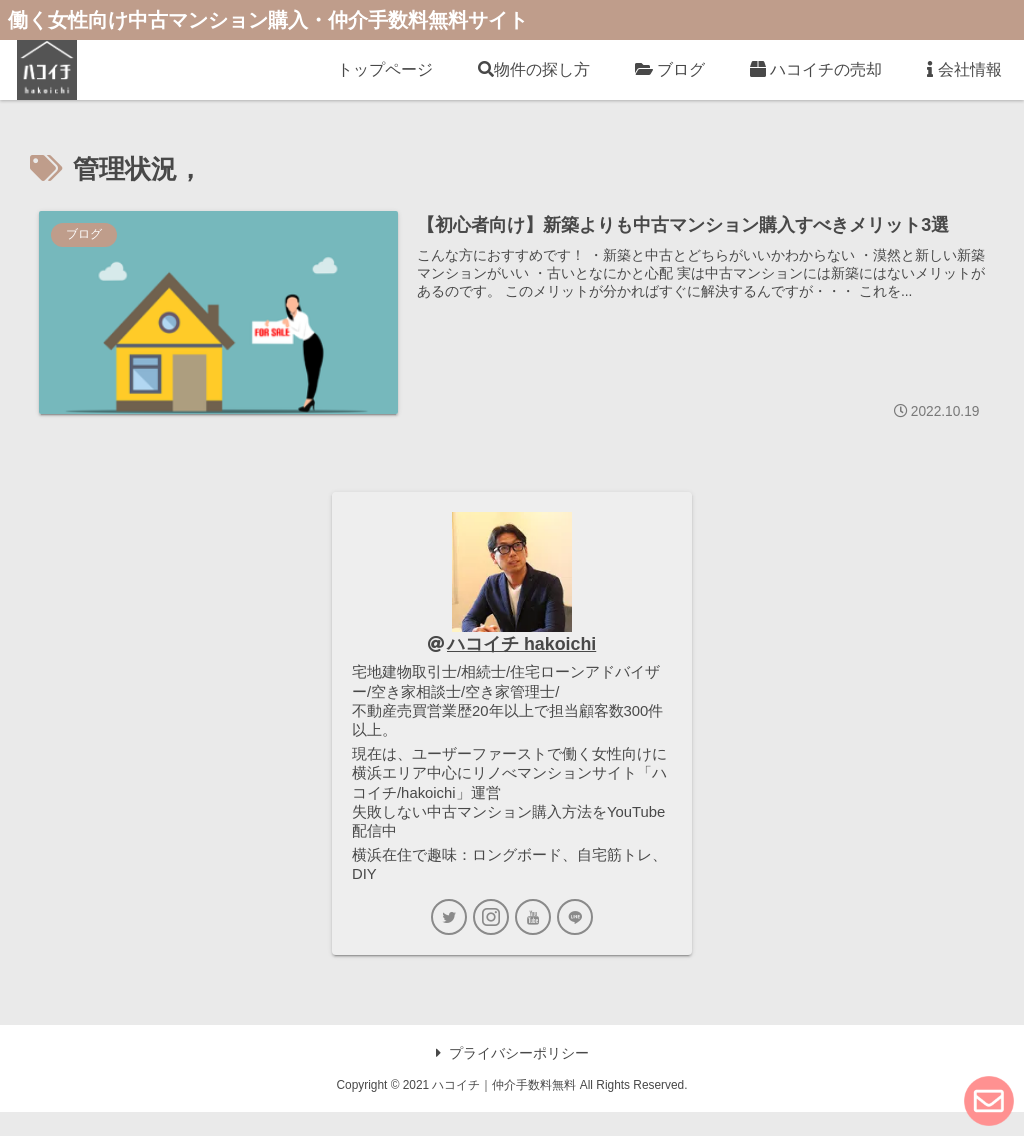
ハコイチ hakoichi (522, 645)
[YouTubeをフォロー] (533, 941)
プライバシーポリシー (512, 1076)
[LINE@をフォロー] (575, 941)
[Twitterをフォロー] (449, 941)
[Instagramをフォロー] (491, 941)
